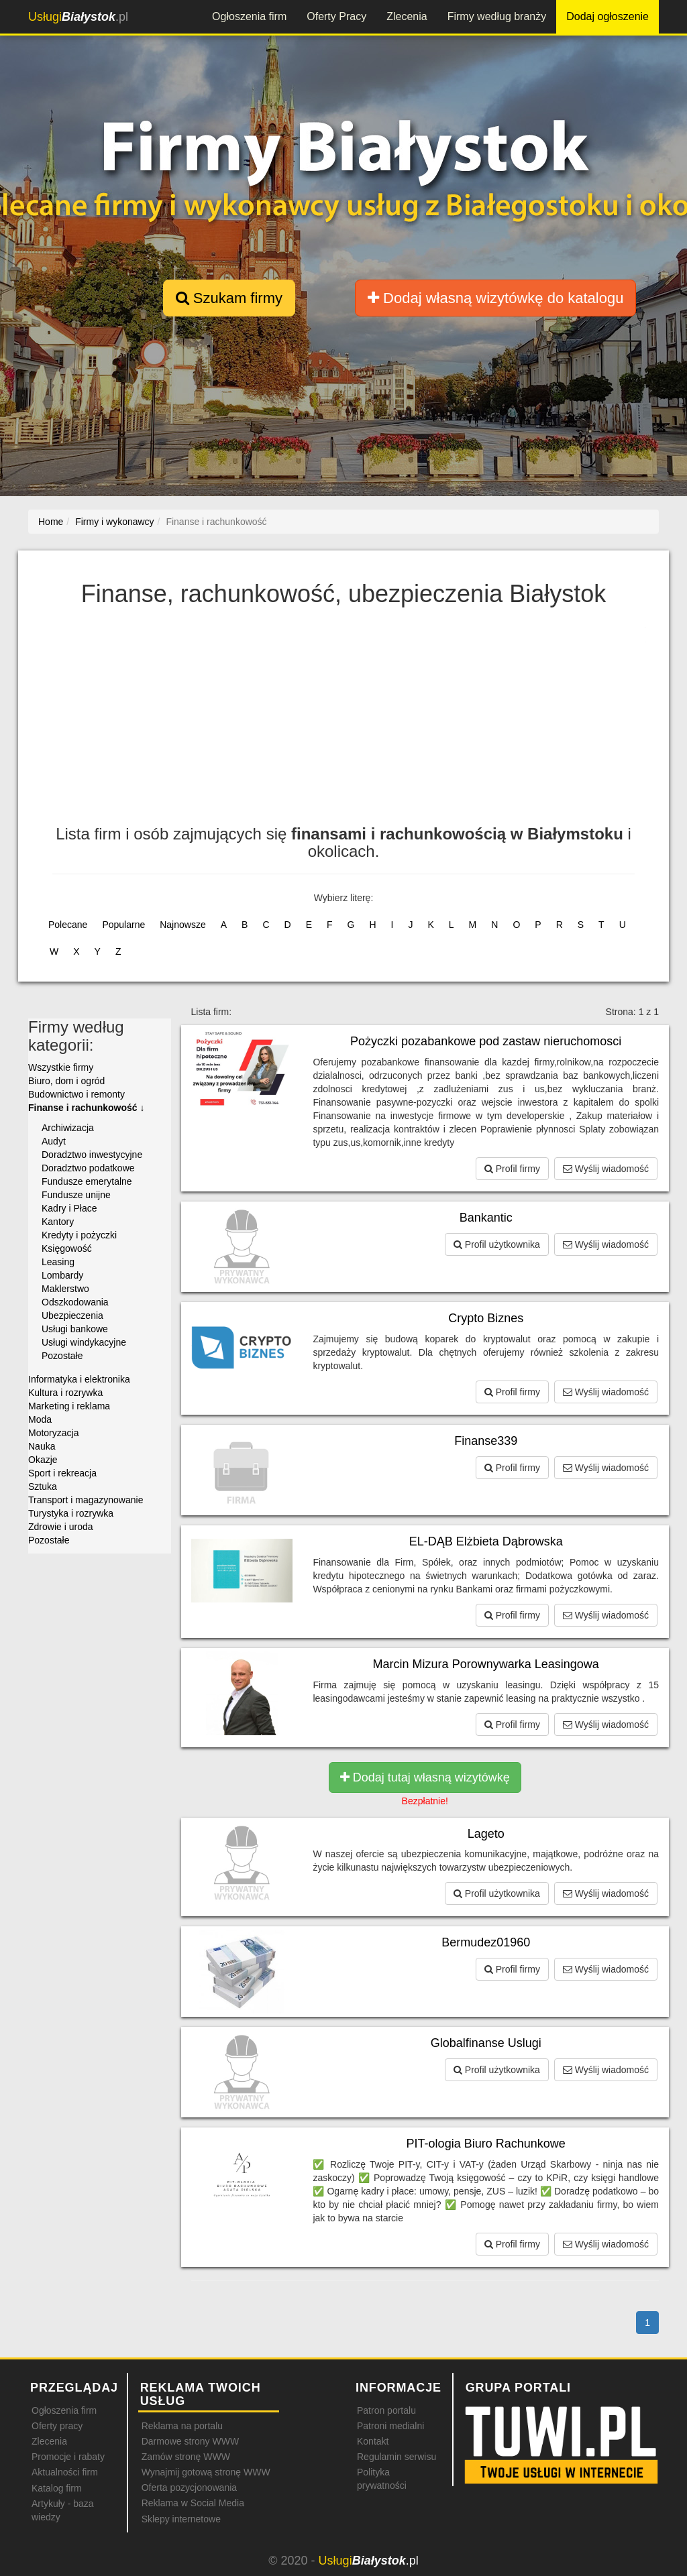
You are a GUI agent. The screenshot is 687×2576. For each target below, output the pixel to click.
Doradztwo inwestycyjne (92, 1154)
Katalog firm (57, 2488)
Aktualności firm (65, 2472)
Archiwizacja (68, 1127)
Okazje (43, 1459)
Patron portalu (386, 2410)
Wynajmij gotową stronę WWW (206, 2472)
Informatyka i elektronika (79, 1379)
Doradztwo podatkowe (88, 1168)
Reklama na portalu (182, 2425)
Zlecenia (406, 16)
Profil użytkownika (497, 1244)
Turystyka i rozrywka (70, 1513)
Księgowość (67, 1248)
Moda (40, 1419)
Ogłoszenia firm (249, 16)
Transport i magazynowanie (85, 1500)
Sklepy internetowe (181, 2519)
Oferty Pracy (336, 16)
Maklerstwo (65, 1288)
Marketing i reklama (69, 1406)
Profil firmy (512, 1168)
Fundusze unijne (76, 1194)
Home (50, 521)
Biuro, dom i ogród (66, 1080)
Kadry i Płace (69, 1208)
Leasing (58, 1261)
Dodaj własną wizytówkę (495, 298)
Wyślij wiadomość (606, 1168)
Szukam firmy (229, 298)
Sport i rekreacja (62, 1473)
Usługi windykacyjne (84, 1342)
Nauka (41, 1446)
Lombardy (62, 1275)
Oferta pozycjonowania (189, 2487)
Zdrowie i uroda (60, 1526)
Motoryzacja (53, 1432)
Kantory (58, 1221)
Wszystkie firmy (60, 1067)
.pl (78, 16)
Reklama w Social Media (193, 2503)
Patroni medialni (390, 2425)
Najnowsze (182, 924)
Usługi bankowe (75, 1329)
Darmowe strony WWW (190, 2441)
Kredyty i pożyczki (79, 1235)
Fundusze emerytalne (87, 1181)
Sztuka (42, 1486)
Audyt (54, 1141)
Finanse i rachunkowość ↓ (86, 1107)
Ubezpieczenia (72, 1315)
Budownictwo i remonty (76, 1094)
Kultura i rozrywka (65, 1392)
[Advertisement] (357, 725)
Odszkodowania (75, 1302)
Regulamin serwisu (396, 2456)
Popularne (123, 924)
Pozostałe (62, 1355)
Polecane (67, 924)
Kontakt (372, 2441)
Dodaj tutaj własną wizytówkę (425, 1777)
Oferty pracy (57, 2425)
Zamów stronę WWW (186, 2456)
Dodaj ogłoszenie (607, 16)
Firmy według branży (497, 16)
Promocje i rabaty (68, 2456)
